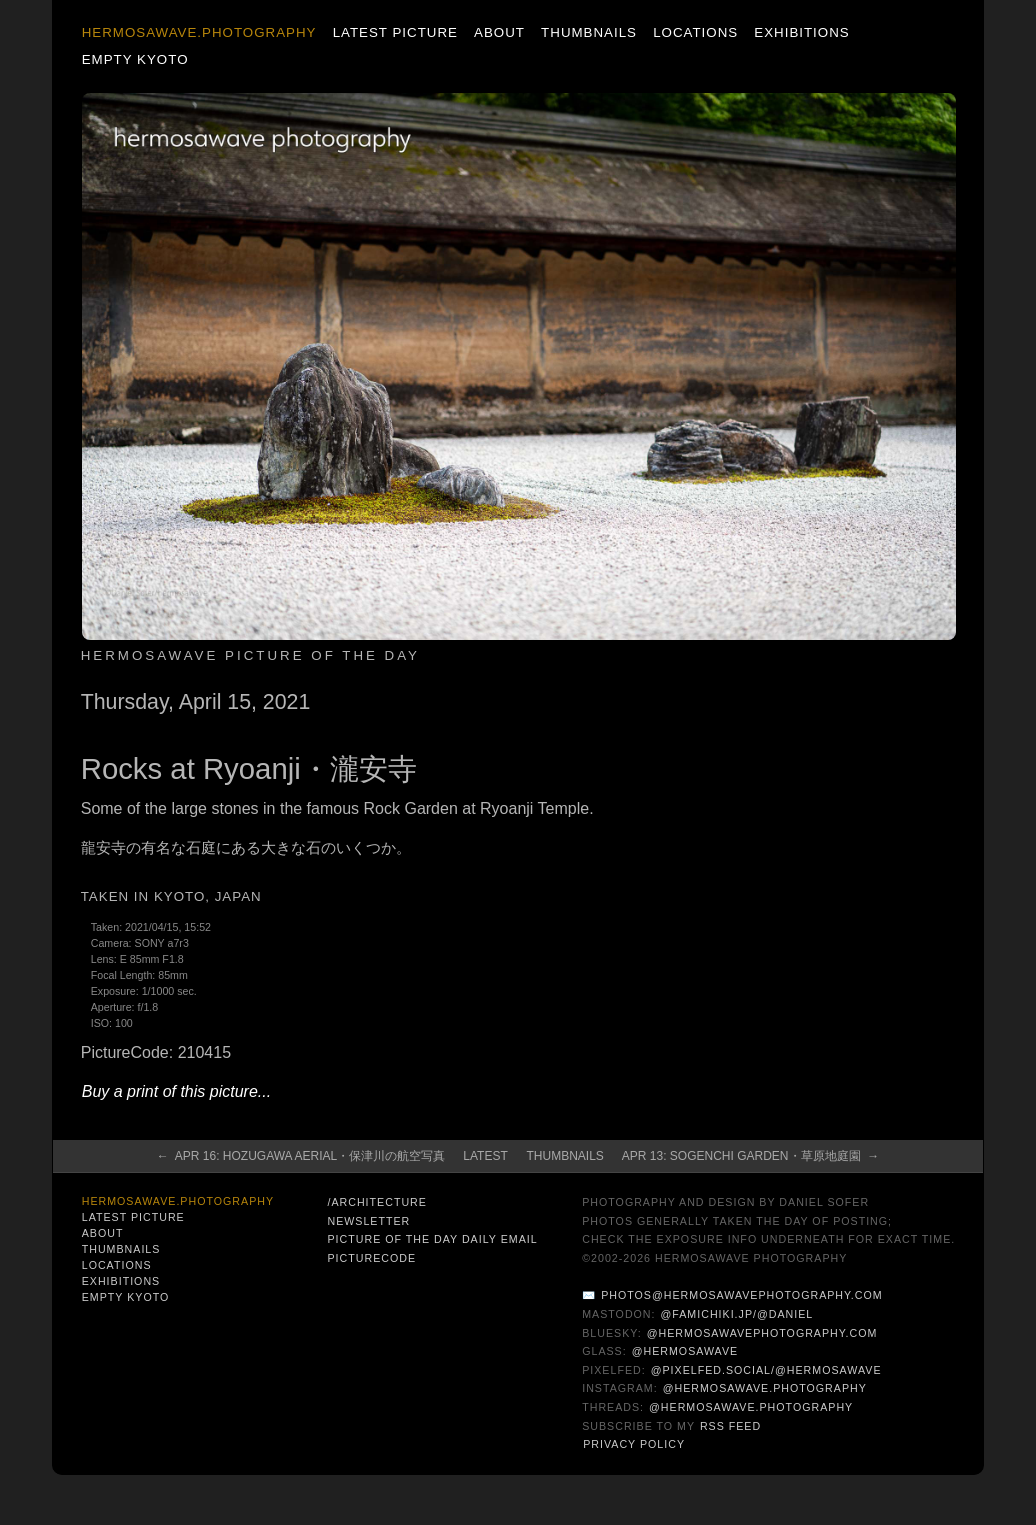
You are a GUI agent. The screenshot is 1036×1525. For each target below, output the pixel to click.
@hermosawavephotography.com (762, 1333)
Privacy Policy (634, 1444)
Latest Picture (395, 32)
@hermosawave (685, 1351)
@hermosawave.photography (765, 1388)
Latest (485, 1156)
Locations (695, 32)
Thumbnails (589, 32)
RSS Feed (730, 1426)
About (499, 32)
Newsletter (368, 1221)
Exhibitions (801, 32)
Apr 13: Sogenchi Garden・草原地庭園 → (750, 1156)
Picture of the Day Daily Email (432, 1239)
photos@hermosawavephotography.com (741, 1295)
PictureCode (371, 1258)
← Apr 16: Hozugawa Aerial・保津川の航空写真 (301, 1156)
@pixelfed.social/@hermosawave (766, 1370)
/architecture (376, 1202)
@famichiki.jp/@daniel (737, 1314)
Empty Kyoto (135, 59)
